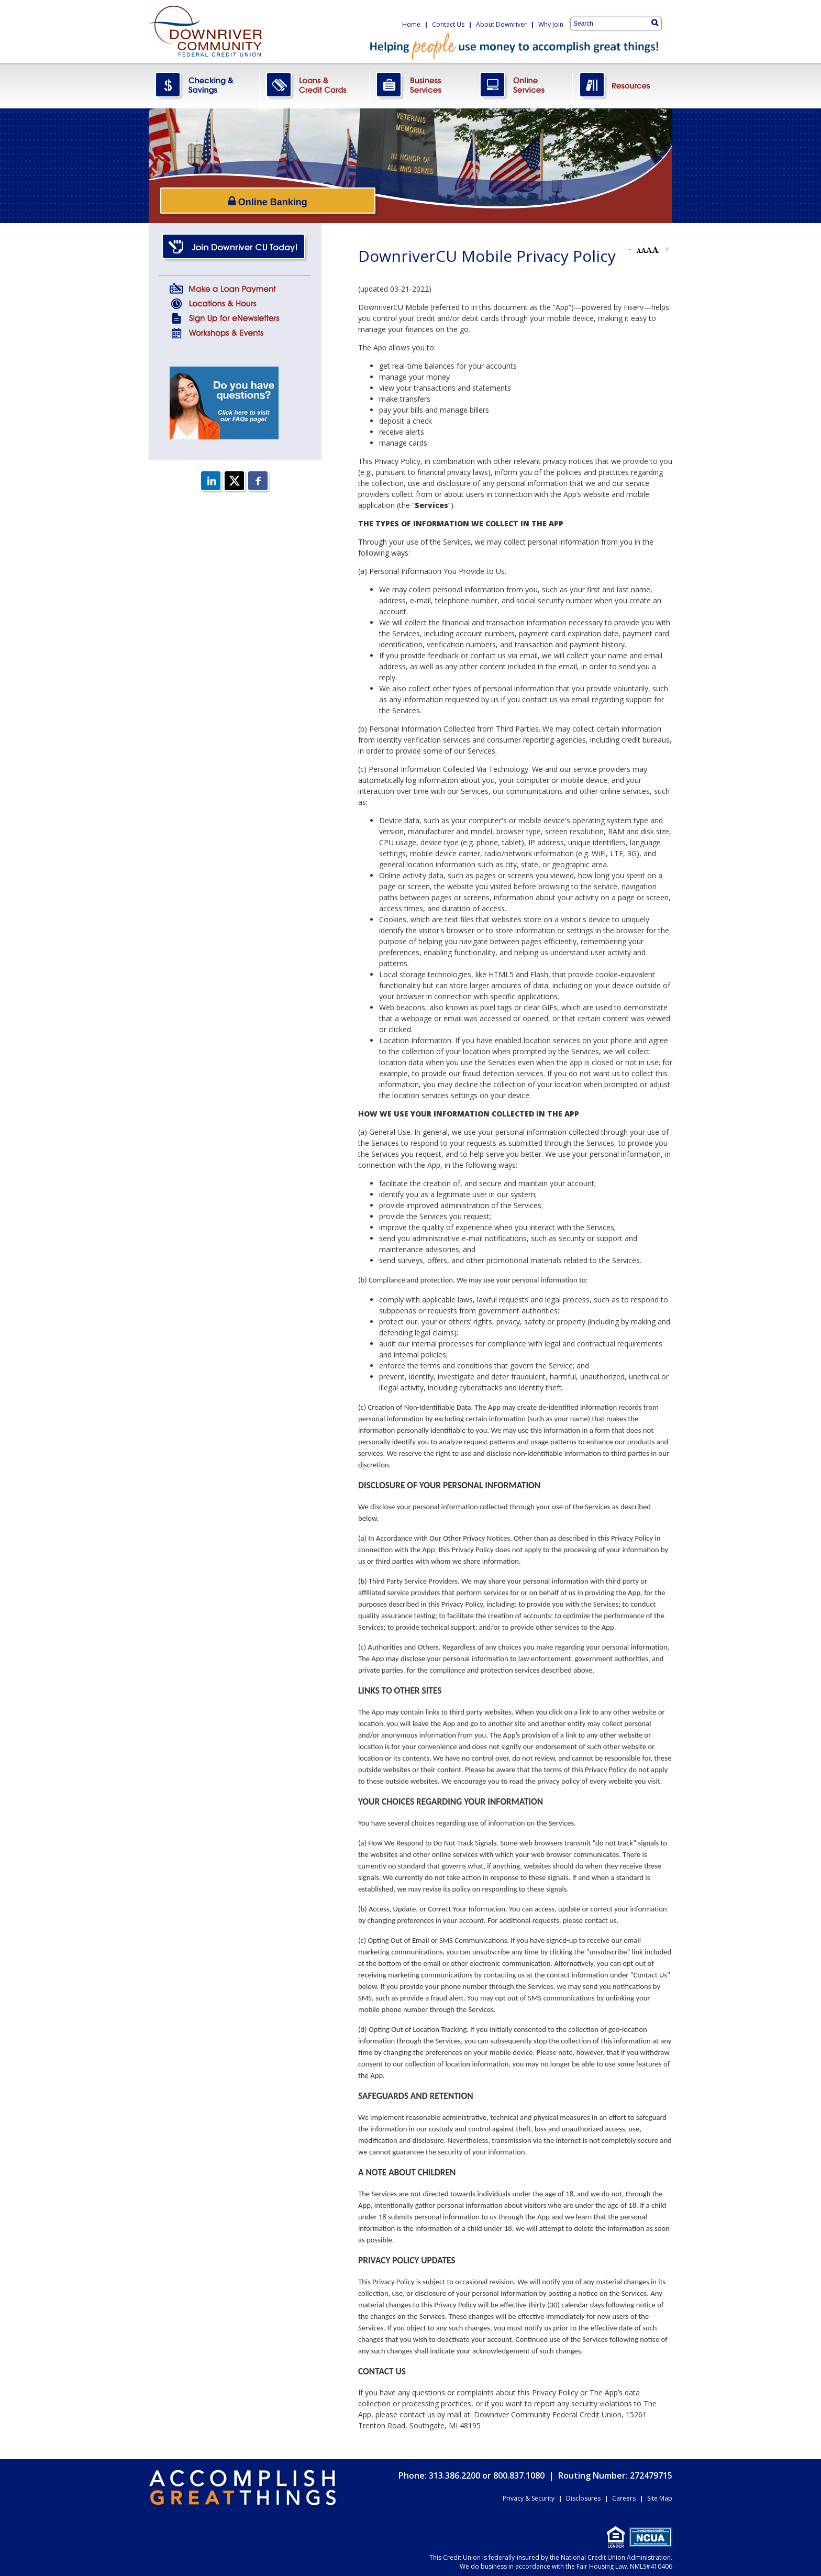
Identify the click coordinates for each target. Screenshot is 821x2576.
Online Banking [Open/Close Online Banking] (227, 200)
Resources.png (622, 85)
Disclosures (583, 2498)
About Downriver (501, 24)
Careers (624, 2498)
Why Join (550, 24)
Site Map (659, 2498)
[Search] (654, 22)
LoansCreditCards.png (315, 85)
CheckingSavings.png (204, 85)
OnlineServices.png (523, 85)
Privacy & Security (528, 2498)
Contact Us (448, 24)
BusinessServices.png (421, 85)
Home (411, 24)
